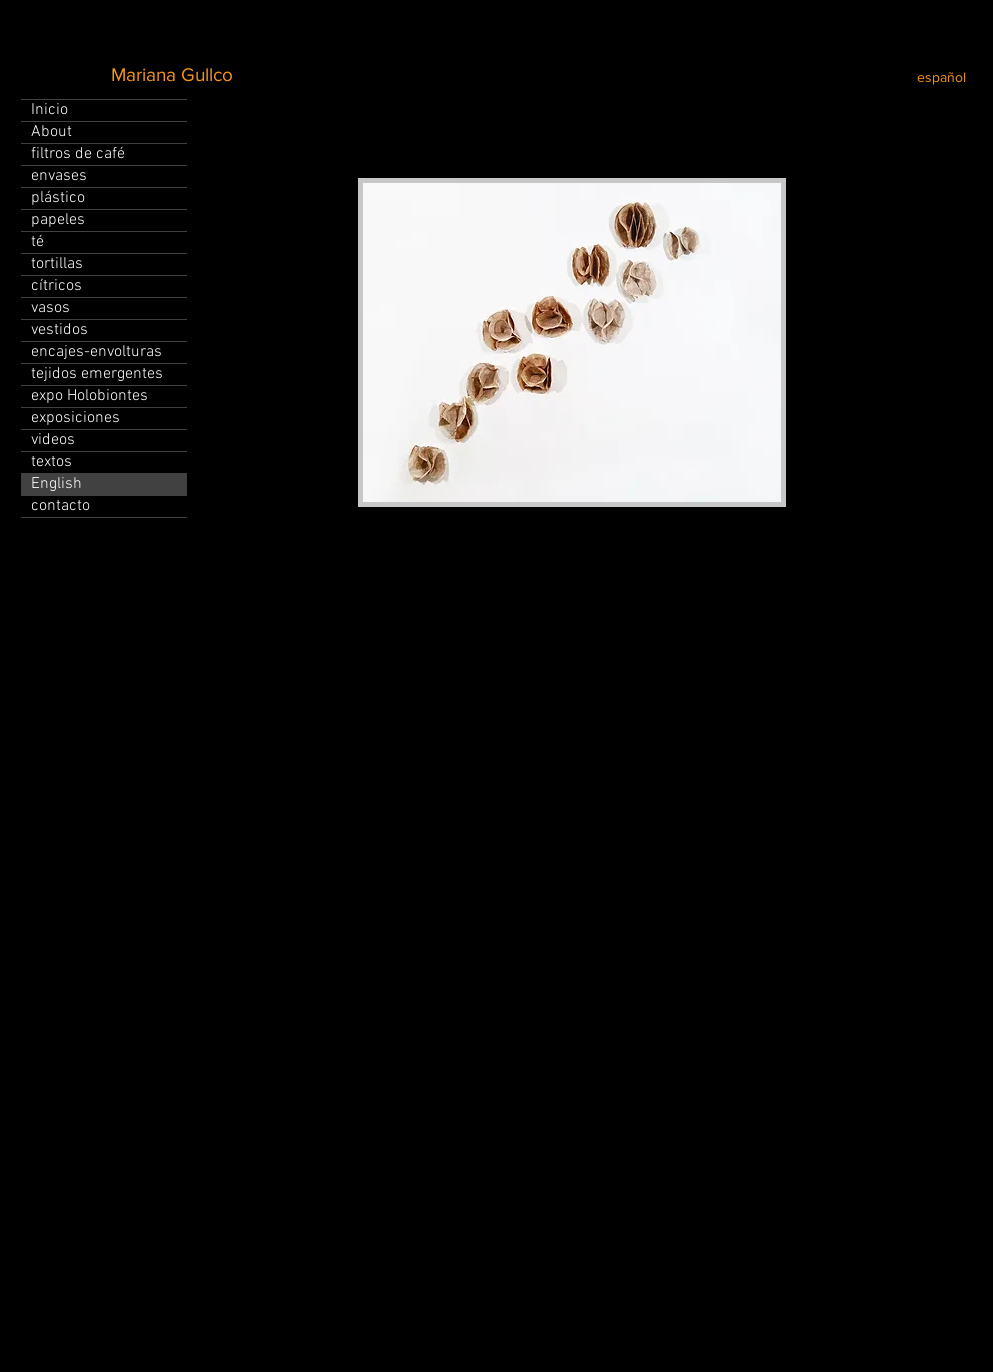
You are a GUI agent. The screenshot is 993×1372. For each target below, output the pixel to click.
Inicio (49, 110)
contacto (60, 506)
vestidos (59, 330)
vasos (50, 308)
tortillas (57, 264)
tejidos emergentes (97, 374)
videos (53, 440)
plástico (58, 198)
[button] (572, 342)
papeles (58, 220)
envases (59, 176)
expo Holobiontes (89, 396)
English (56, 484)
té (37, 242)
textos (51, 462)
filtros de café (78, 154)
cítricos (56, 286)
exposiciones (75, 418)
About (51, 132)
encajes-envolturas (96, 352)
